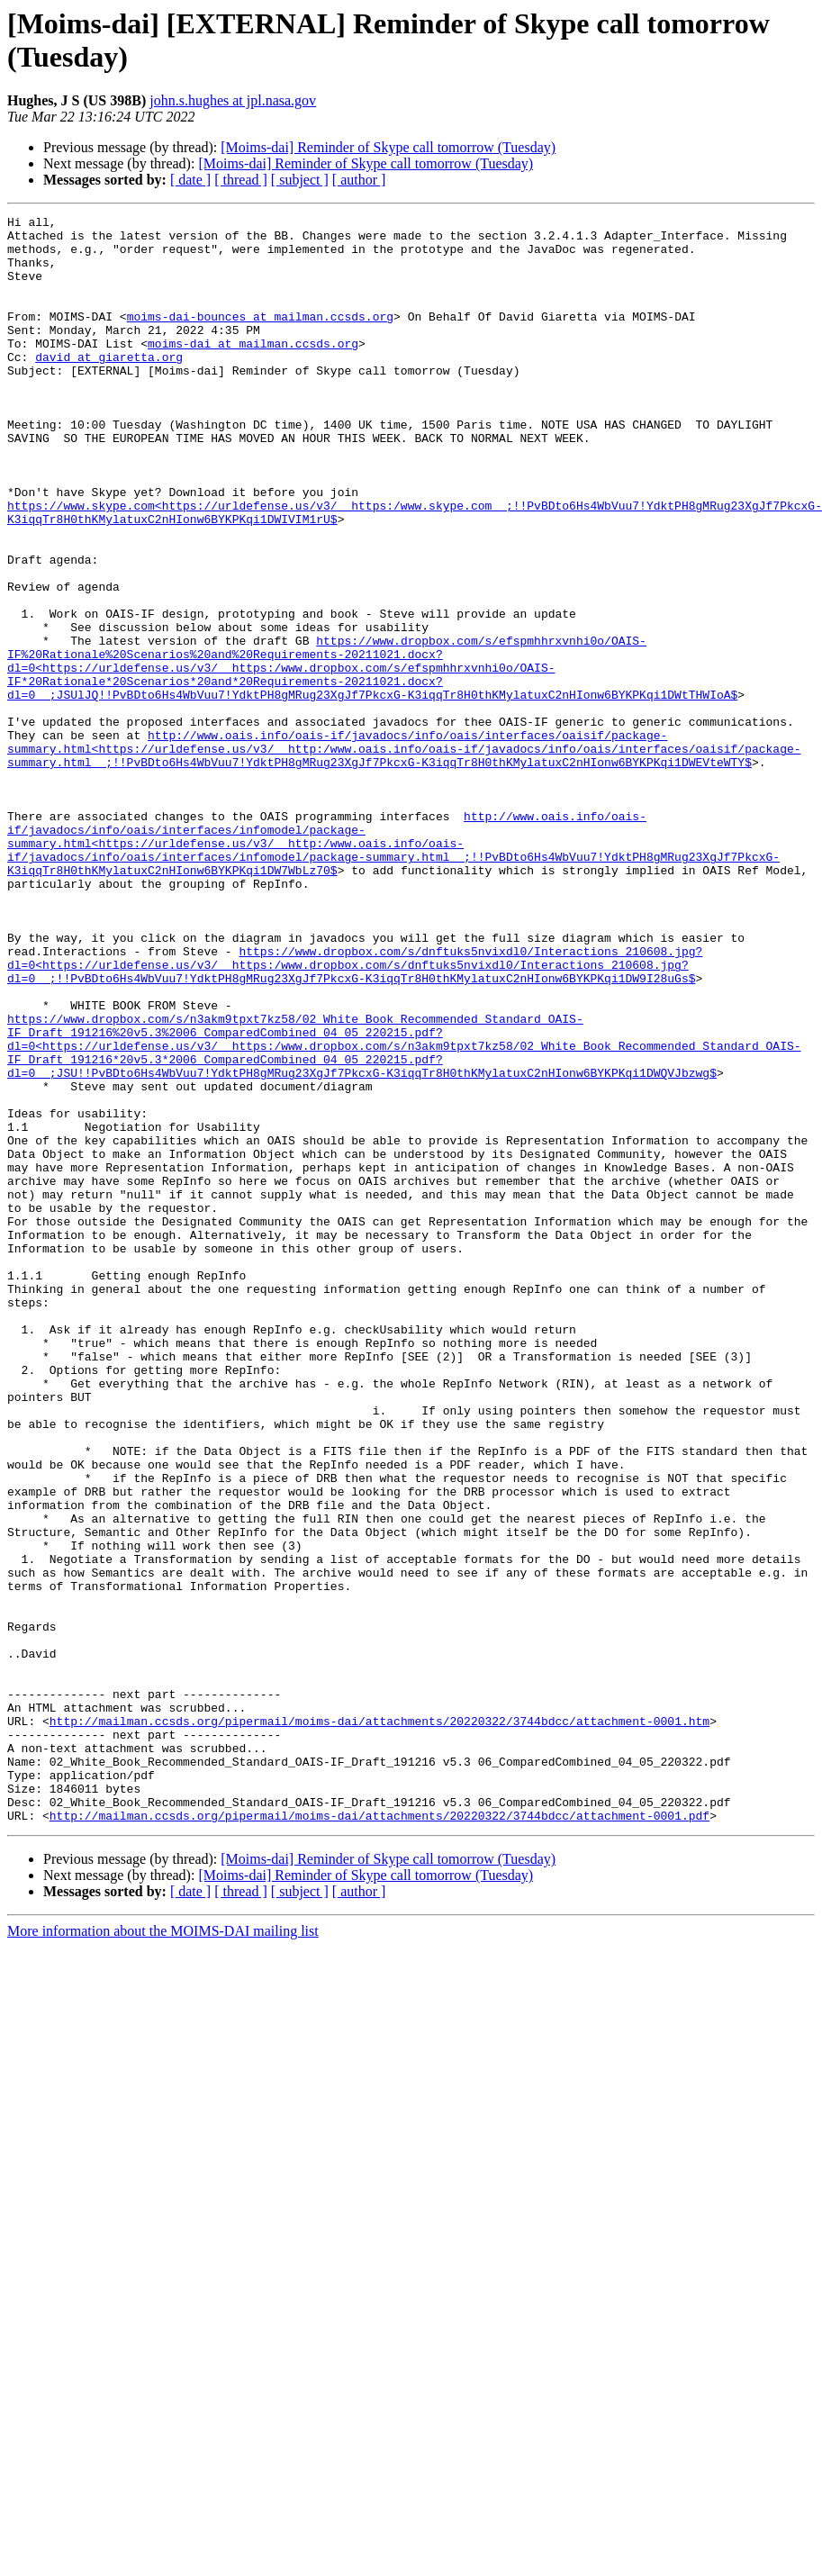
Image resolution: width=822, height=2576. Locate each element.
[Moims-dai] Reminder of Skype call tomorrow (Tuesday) (388, 147)
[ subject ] (300, 179)
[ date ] (190, 179)
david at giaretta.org (109, 386)
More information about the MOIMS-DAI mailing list (163, 2236)
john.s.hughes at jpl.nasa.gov (232, 100)
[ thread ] (240, 179)
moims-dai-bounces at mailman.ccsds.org (260, 338)
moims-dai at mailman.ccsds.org (253, 370)
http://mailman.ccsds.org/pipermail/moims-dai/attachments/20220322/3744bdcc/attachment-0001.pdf (379, 2120)
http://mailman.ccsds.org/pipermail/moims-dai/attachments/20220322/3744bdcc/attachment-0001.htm (379, 2007)
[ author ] (359, 179)
